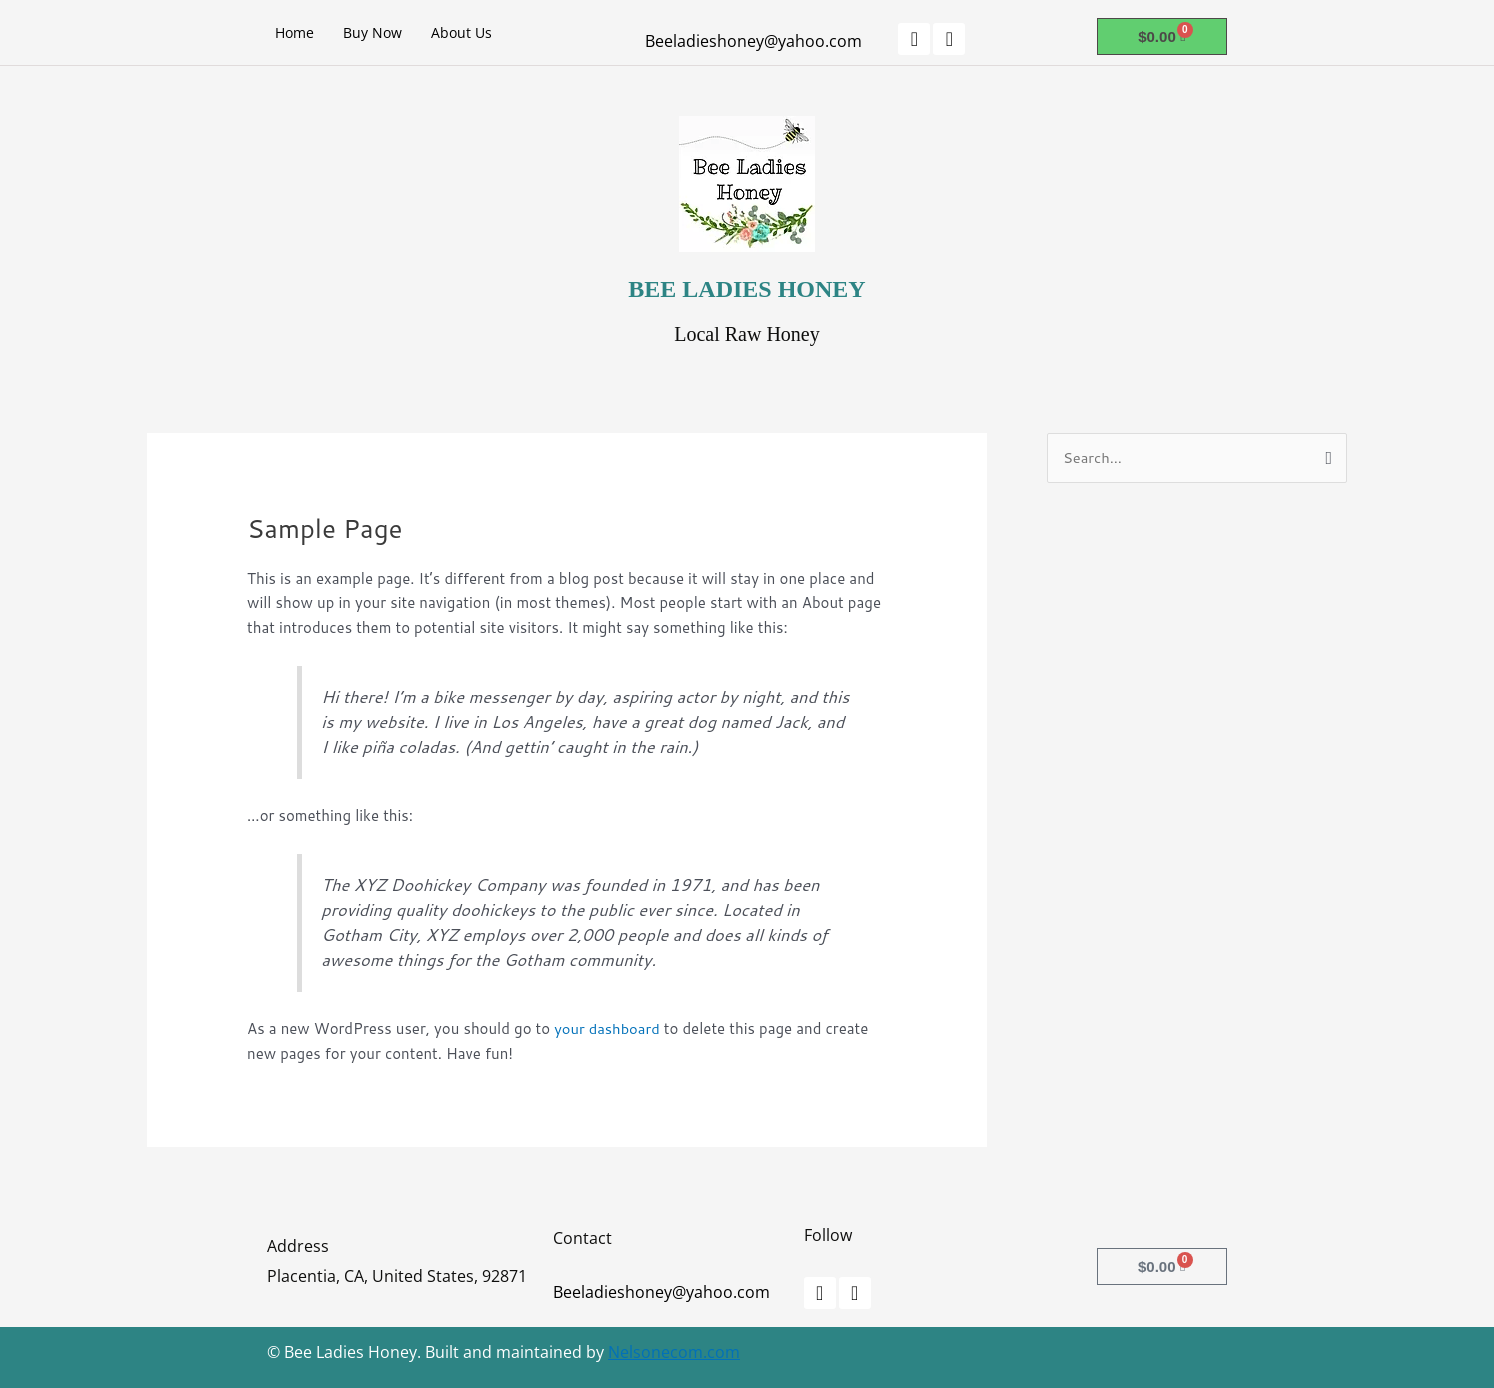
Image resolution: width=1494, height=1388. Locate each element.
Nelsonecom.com (674, 1352)
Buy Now (372, 32)
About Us (461, 32)
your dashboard (608, 1028)
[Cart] (1162, 36)
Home (294, 32)
